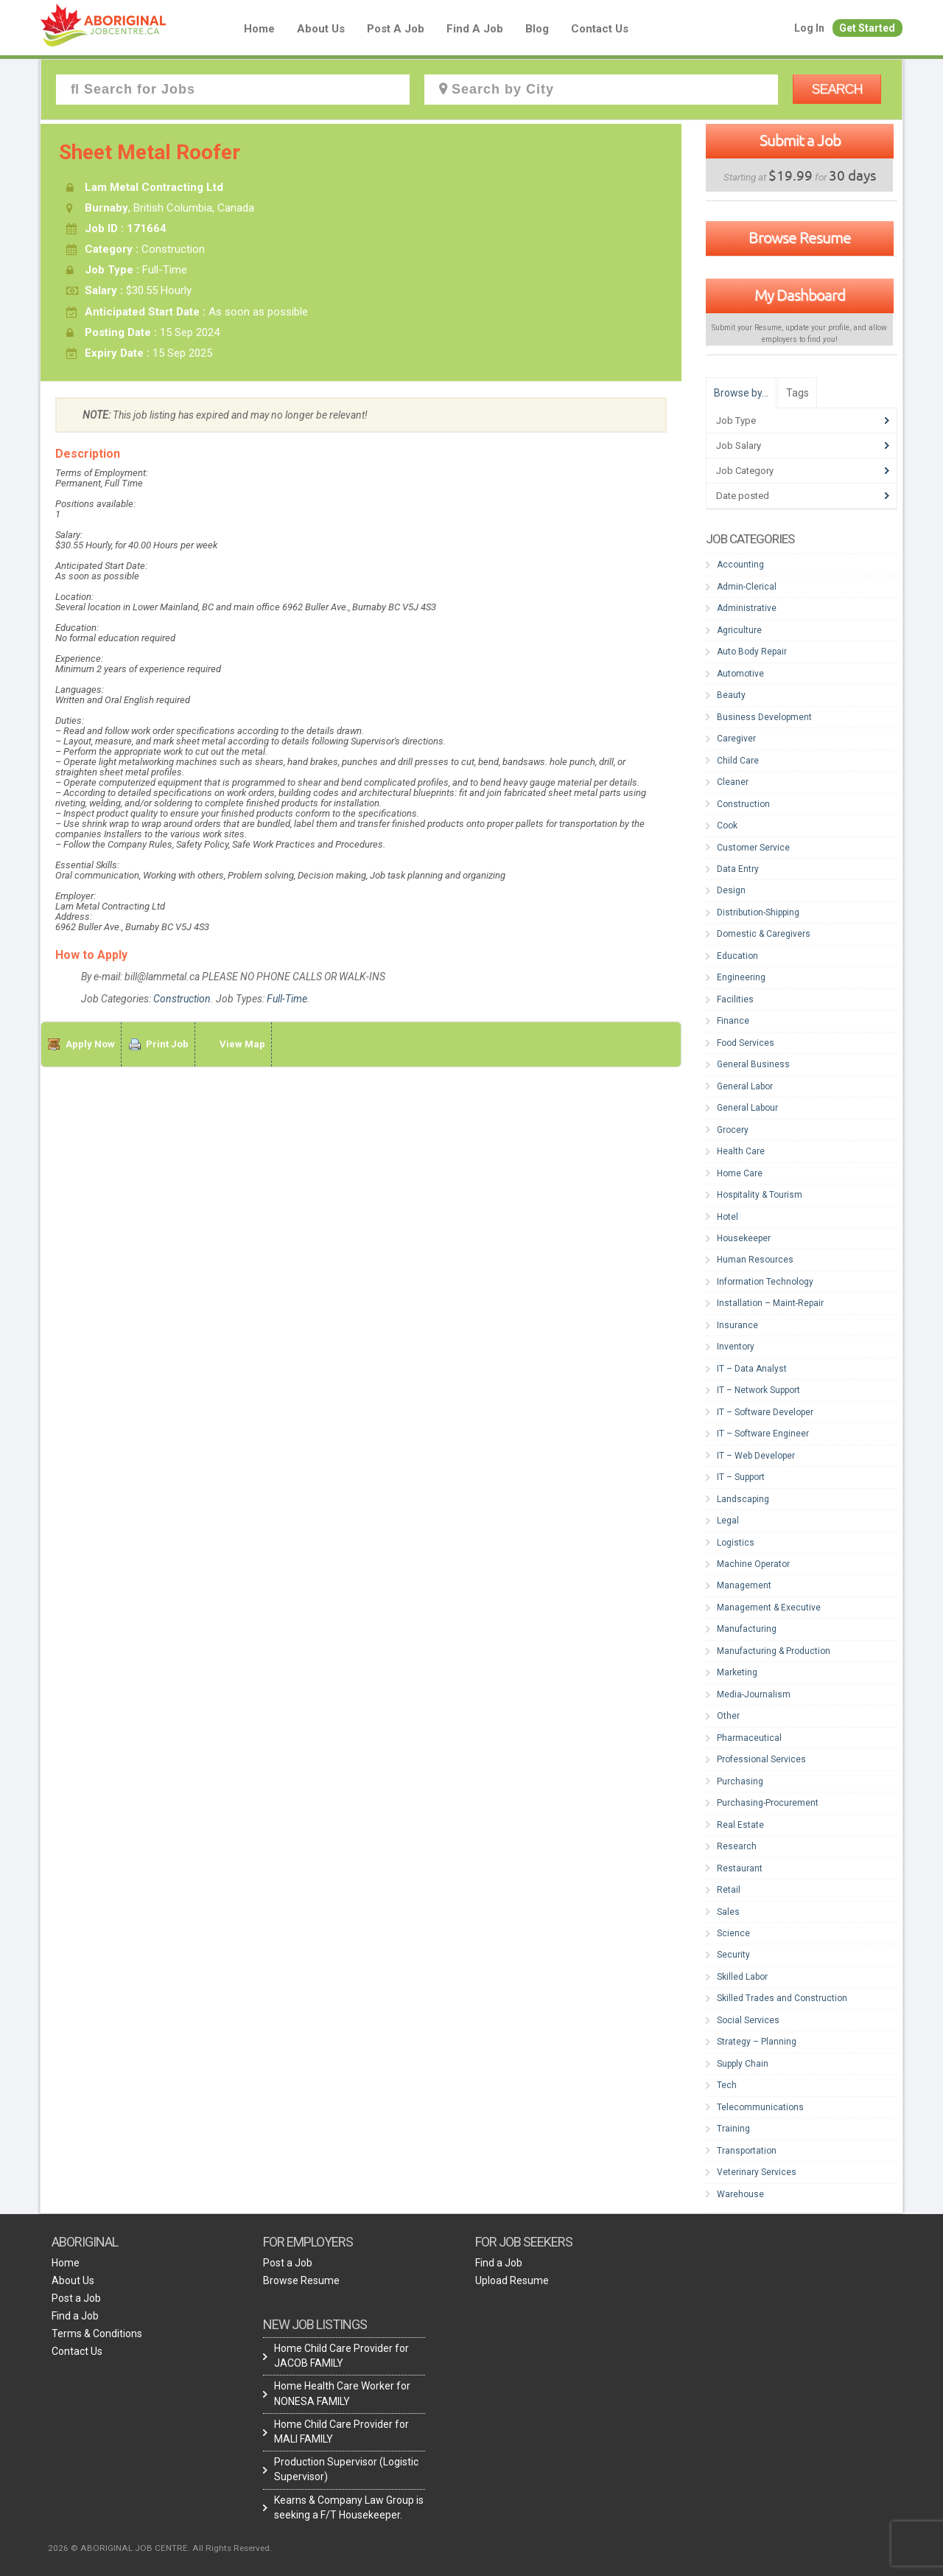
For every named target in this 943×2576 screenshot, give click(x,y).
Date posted (742, 495)
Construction (182, 999)
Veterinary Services (756, 2172)
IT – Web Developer (756, 1456)
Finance (733, 1021)
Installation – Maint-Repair (770, 1303)
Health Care (741, 1151)
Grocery (733, 1130)
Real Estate (740, 1825)
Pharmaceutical (749, 1738)
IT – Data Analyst (752, 1369)
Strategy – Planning (756, 2041)
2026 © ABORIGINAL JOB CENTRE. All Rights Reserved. (160, 2548)
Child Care (738, 760)
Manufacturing (747, 1629)
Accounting (740, 564)
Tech (727, 2085)
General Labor (745, 1086)
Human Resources (755, 1259)
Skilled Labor (742, 1977)
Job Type (736, 420)
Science (733, 1933)
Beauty (731, 695)
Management (744, 1585)
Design (731, 890)
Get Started (867, 28)
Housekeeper (744, 1238)
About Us (321, 28)
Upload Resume (512, 2280)
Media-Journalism (753, 1694)
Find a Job (474, 28)
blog (537, 28)
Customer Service (753, 847)
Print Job (167, 1044)
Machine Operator (753, 1564)
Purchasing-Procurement (767, 1803)
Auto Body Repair (752, 651)
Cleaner (733, 782)
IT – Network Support (758, 1390)
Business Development (764, 717)
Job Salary (738, 445)
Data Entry (738, 869)
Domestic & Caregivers (763, 934)
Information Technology (765, 1282)
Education (737, 956)
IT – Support (741, 1477)
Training (733, 2128)
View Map (242, 1044)
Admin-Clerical (747, 587)
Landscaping (743, 1499)
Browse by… (741, 393)
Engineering (741, 977)
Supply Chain (742, 2064)
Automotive (740, 674)
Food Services (745, 1043)
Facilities (735, 999)
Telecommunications (760, 2107)
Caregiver (736, 738)
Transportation (747, 2151)
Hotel (727, 1217)
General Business (753, 1064)
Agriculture (739, 630)
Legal (728, 1520)
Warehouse (740, 2194)
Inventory (735, 1346)
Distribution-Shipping (758, 912)
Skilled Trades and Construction (782, 1998)
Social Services (748, 2020)
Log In (809, 28)
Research (737, 1846)
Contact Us (599, 28)
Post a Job (395, 28)
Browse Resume (800, 237)
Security (733, 1955)
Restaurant (740, 1868)
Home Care (740, 1173)
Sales (728, 1912)
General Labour (747, 1108)
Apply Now (90, 1044)
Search (836, 89)
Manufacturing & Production (773, 1651)
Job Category (745, 470)
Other (728, 1716)
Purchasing (740, 1781)
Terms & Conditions (97, 2333)
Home (259, 28)
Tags (797, 393)
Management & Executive (769, 1607)
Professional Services (761, 1759)
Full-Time (287, 999)
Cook (727, 825)
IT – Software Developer (765, 1412)
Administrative (747, 608)
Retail (728, 1890)
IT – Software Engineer (763, 1433)
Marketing (737, 1672)
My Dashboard (799, 295)
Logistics (735, 1542)
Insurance (737, 1325)
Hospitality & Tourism (759, 1195)
